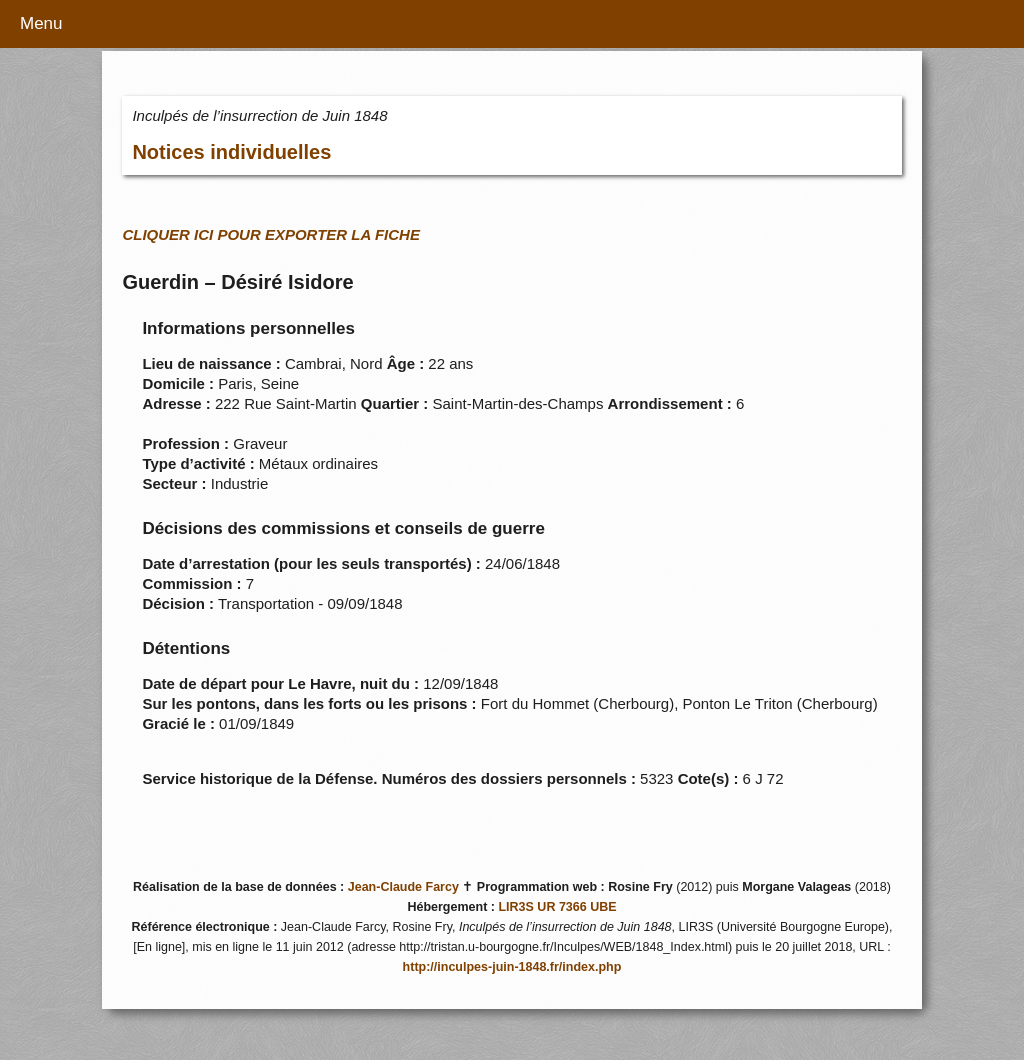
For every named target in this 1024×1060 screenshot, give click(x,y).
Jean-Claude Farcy (403, 887)
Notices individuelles (231, 152)
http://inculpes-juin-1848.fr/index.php (512, 967)
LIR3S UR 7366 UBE (557, 907)
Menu (41, 23)
